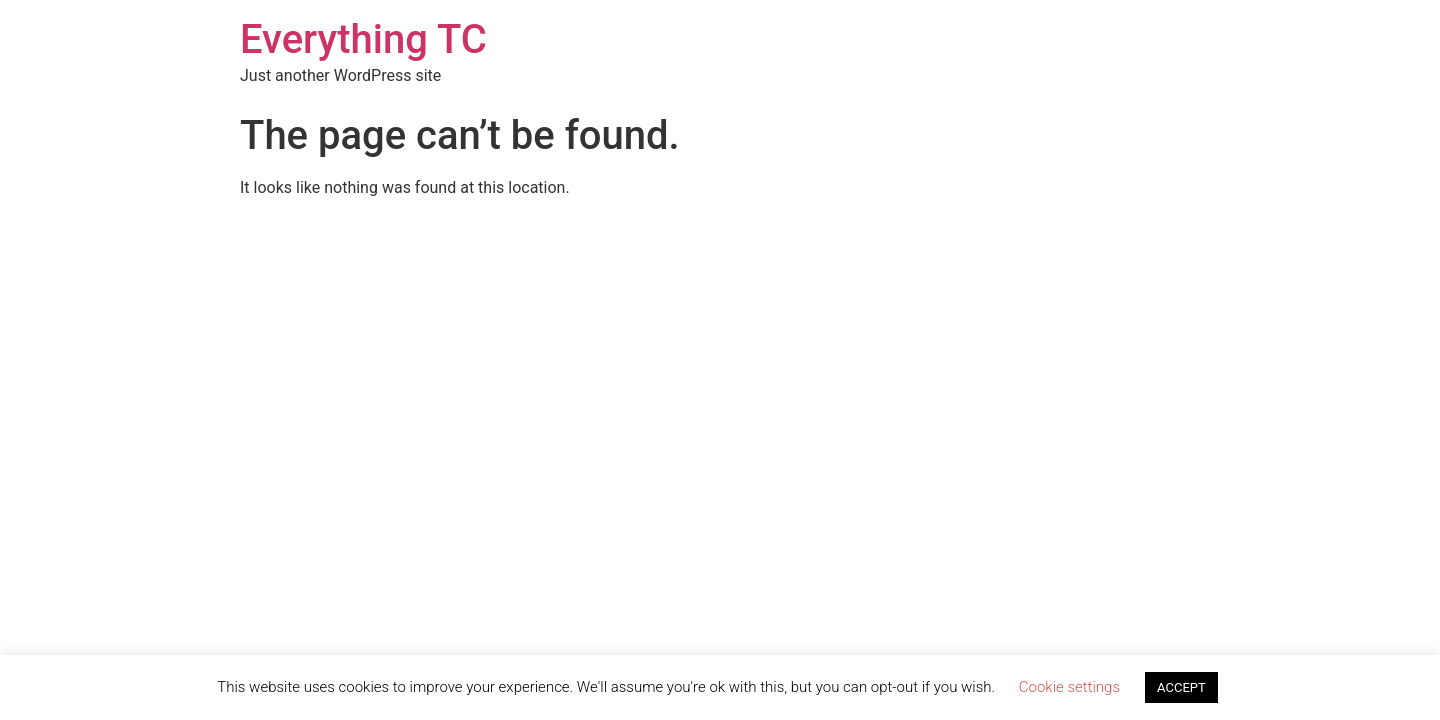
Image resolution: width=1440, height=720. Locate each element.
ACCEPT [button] (1181, 687)
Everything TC (363, 39)
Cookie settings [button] (1069, 687)
